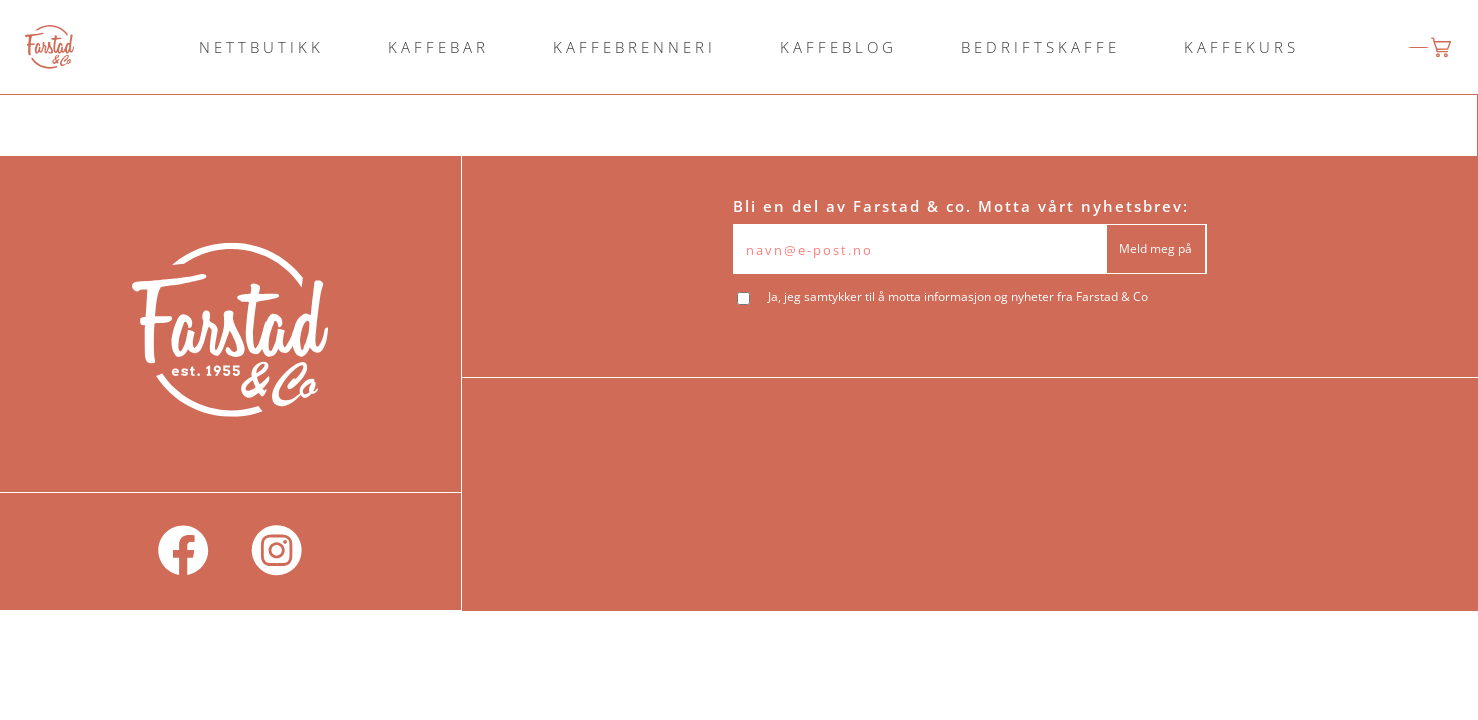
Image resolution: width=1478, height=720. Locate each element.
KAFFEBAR (438, 47)
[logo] (49, 47)
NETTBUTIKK (261, 47)
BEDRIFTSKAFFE (1040, 47)
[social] (183, 551)
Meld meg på (1155, 248)
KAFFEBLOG (838, 47)
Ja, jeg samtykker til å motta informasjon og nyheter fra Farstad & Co (958, 297)
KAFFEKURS (1241, 47)
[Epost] (919, 249)
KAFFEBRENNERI (634, 47)
